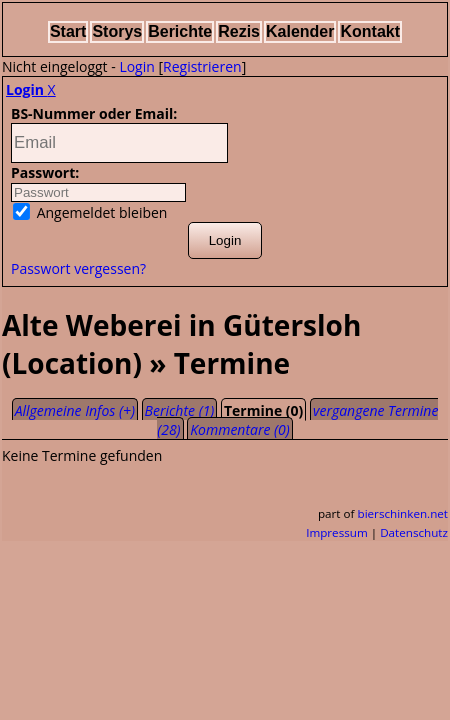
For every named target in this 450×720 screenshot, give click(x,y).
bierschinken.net (403, 513)
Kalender (300, 31)
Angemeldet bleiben (90, 212)
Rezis (239, 31)
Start (68, 31)
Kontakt (370, 31)
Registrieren (202, 66)
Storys (117, 31)
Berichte (180, 31)
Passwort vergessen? (78, 268)
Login (136, 66)
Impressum (337, 532)
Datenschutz (414, 532)
